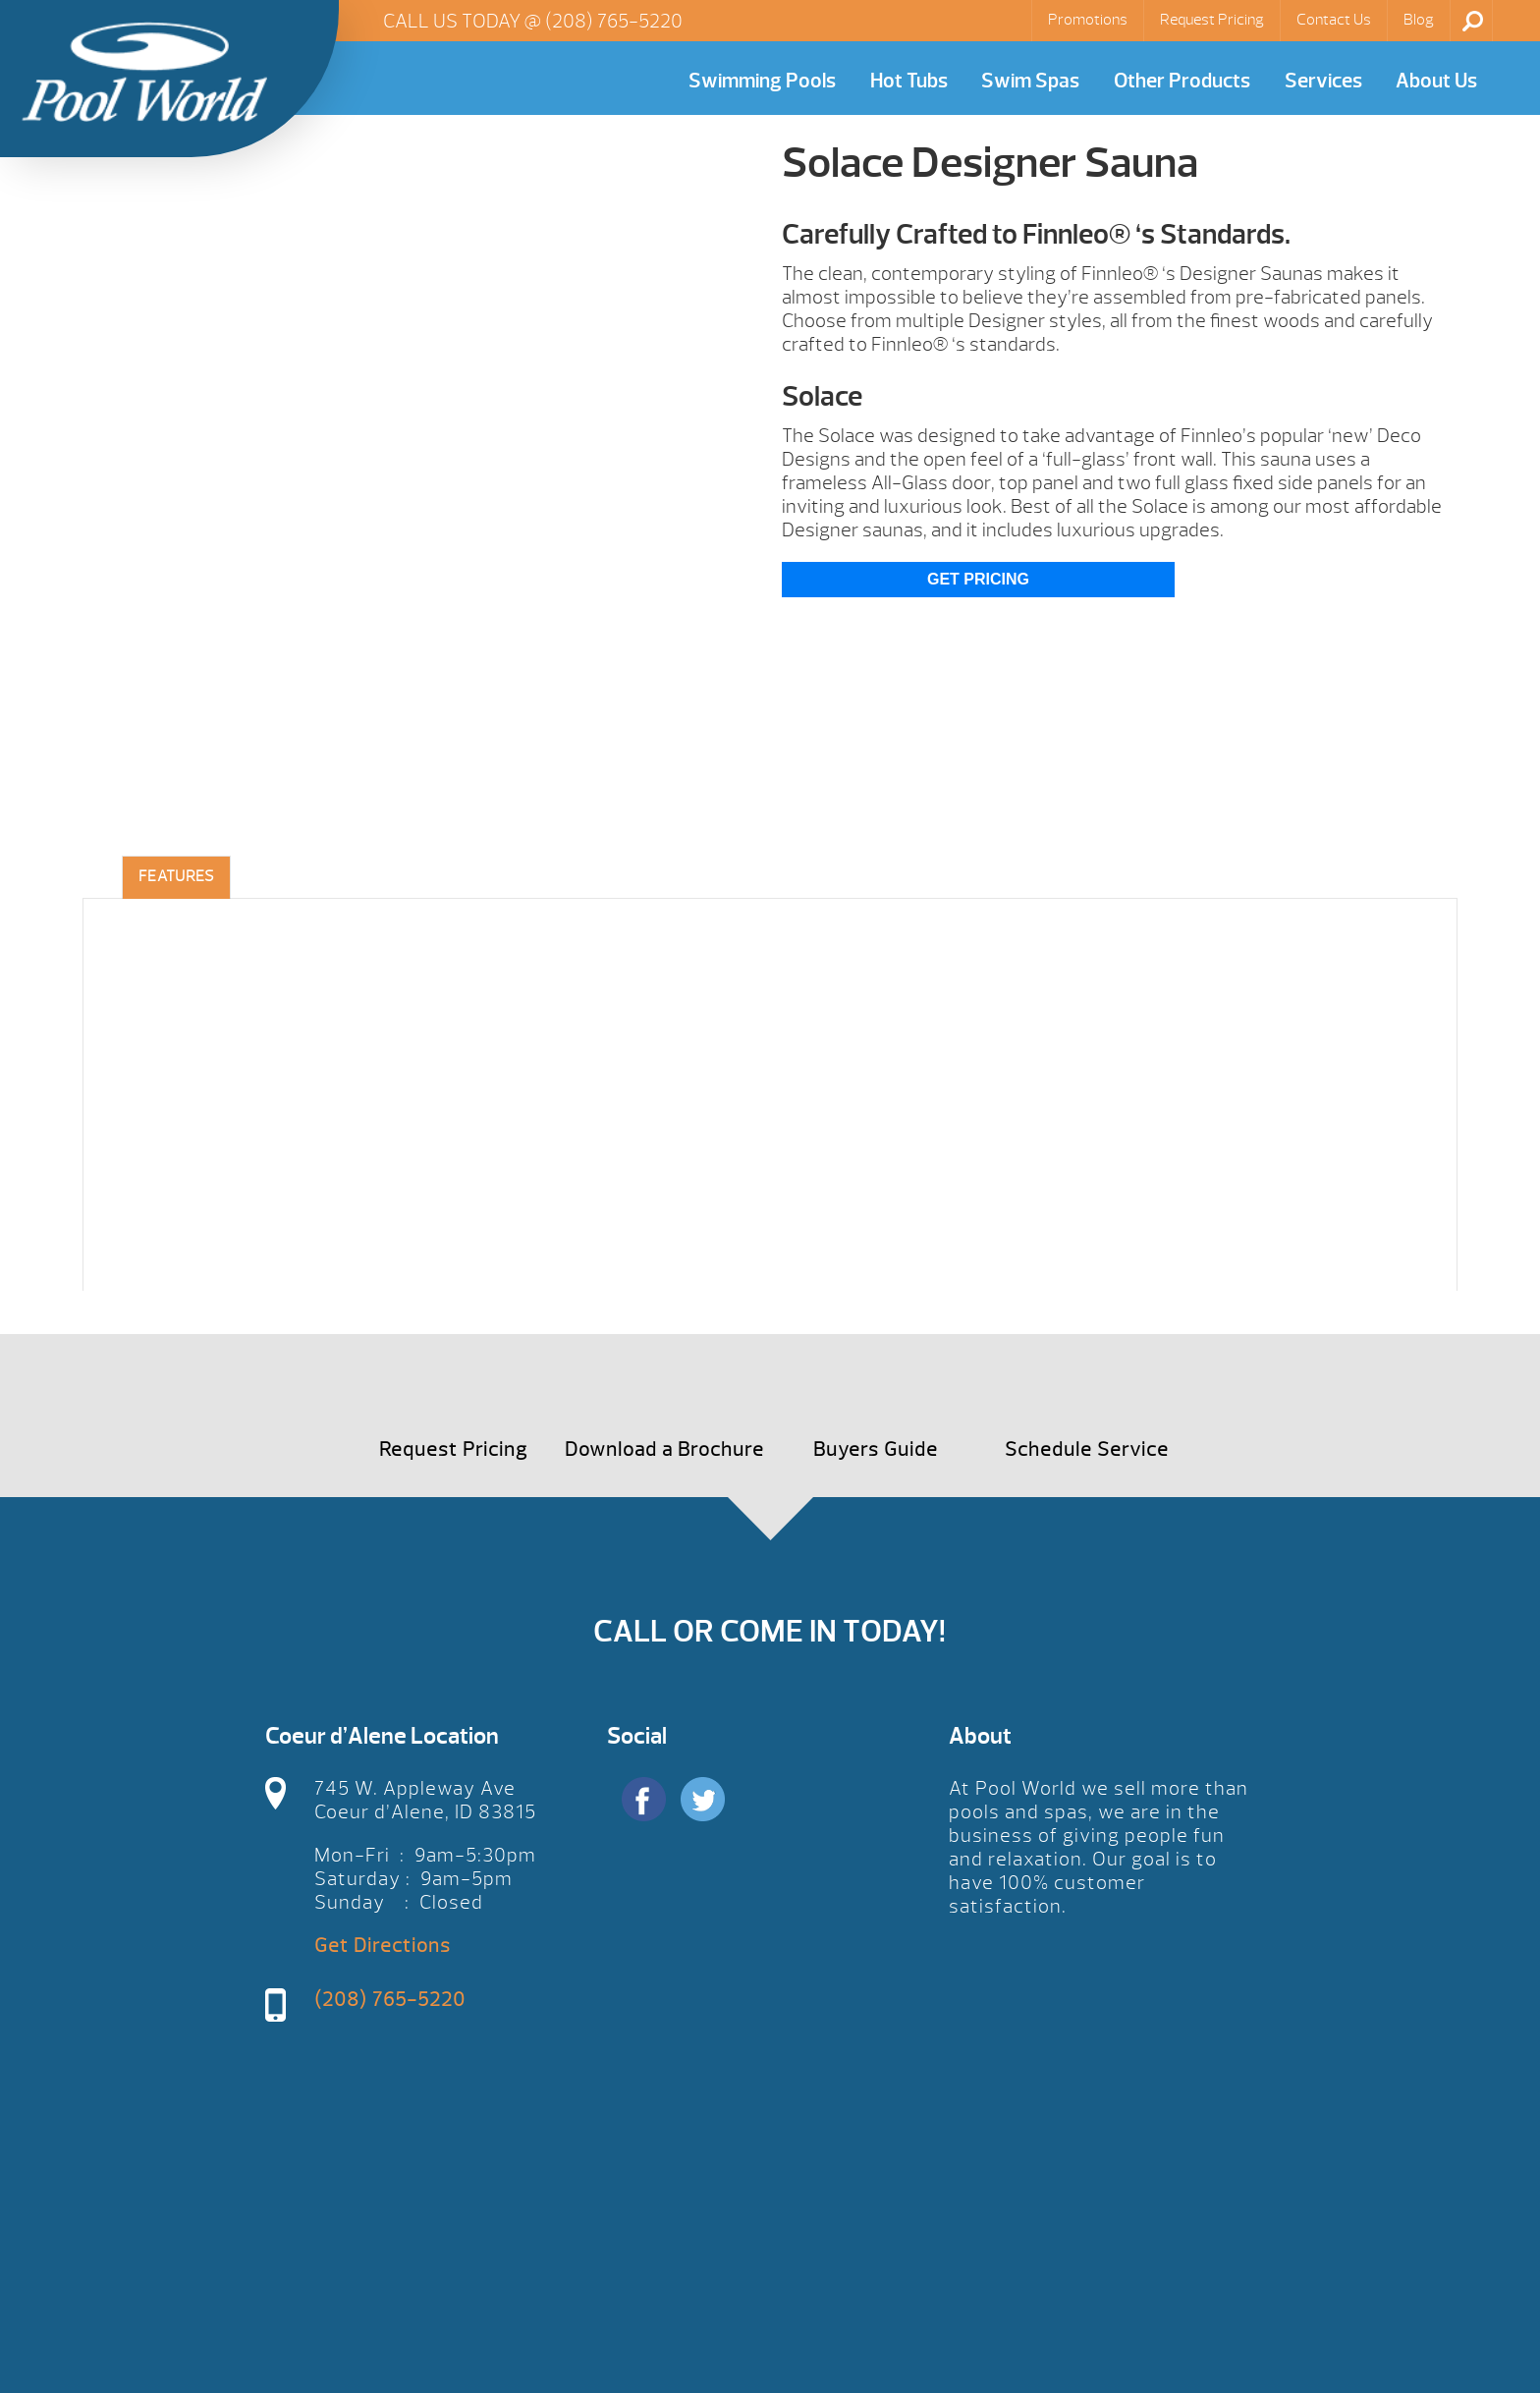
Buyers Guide (875, 1449)
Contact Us (1333, 19)
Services (1323, 81)
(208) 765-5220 (614, 21)
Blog (1418, 19)
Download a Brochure (664, 1449)
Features (176, 876)
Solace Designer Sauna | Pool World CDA (144, 72)
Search (1473, 20)
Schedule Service (1087, 1449)
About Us (1436, 81)
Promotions (1088, 19)
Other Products (1182, 81)
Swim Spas (1030, 81)
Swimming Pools (762, 81)
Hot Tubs (909, 81)
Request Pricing (1212, 19)
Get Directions (382, 1945)
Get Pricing (978, 579)
